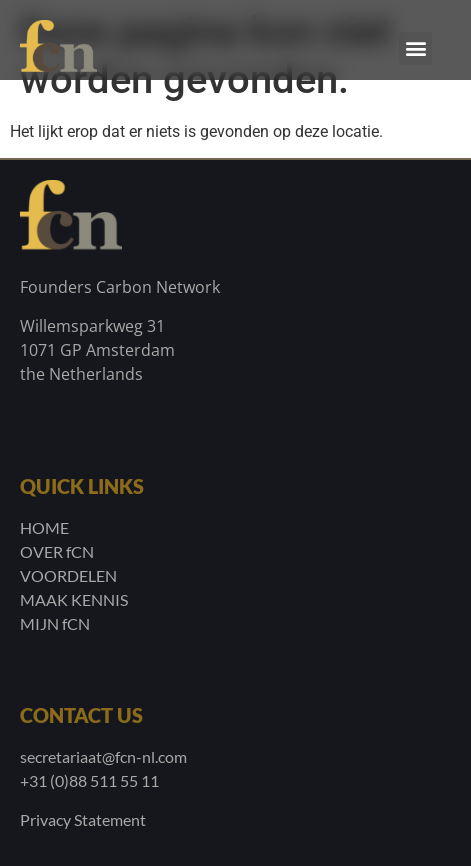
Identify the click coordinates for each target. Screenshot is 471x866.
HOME (44, 527)
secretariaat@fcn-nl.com (103, 756)
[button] (415, 48)
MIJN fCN (55, 623)
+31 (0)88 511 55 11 (89, 780)
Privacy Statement (83, 819)
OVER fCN (57, 551)
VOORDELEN (68, 575)
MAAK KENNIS (74, 599)
